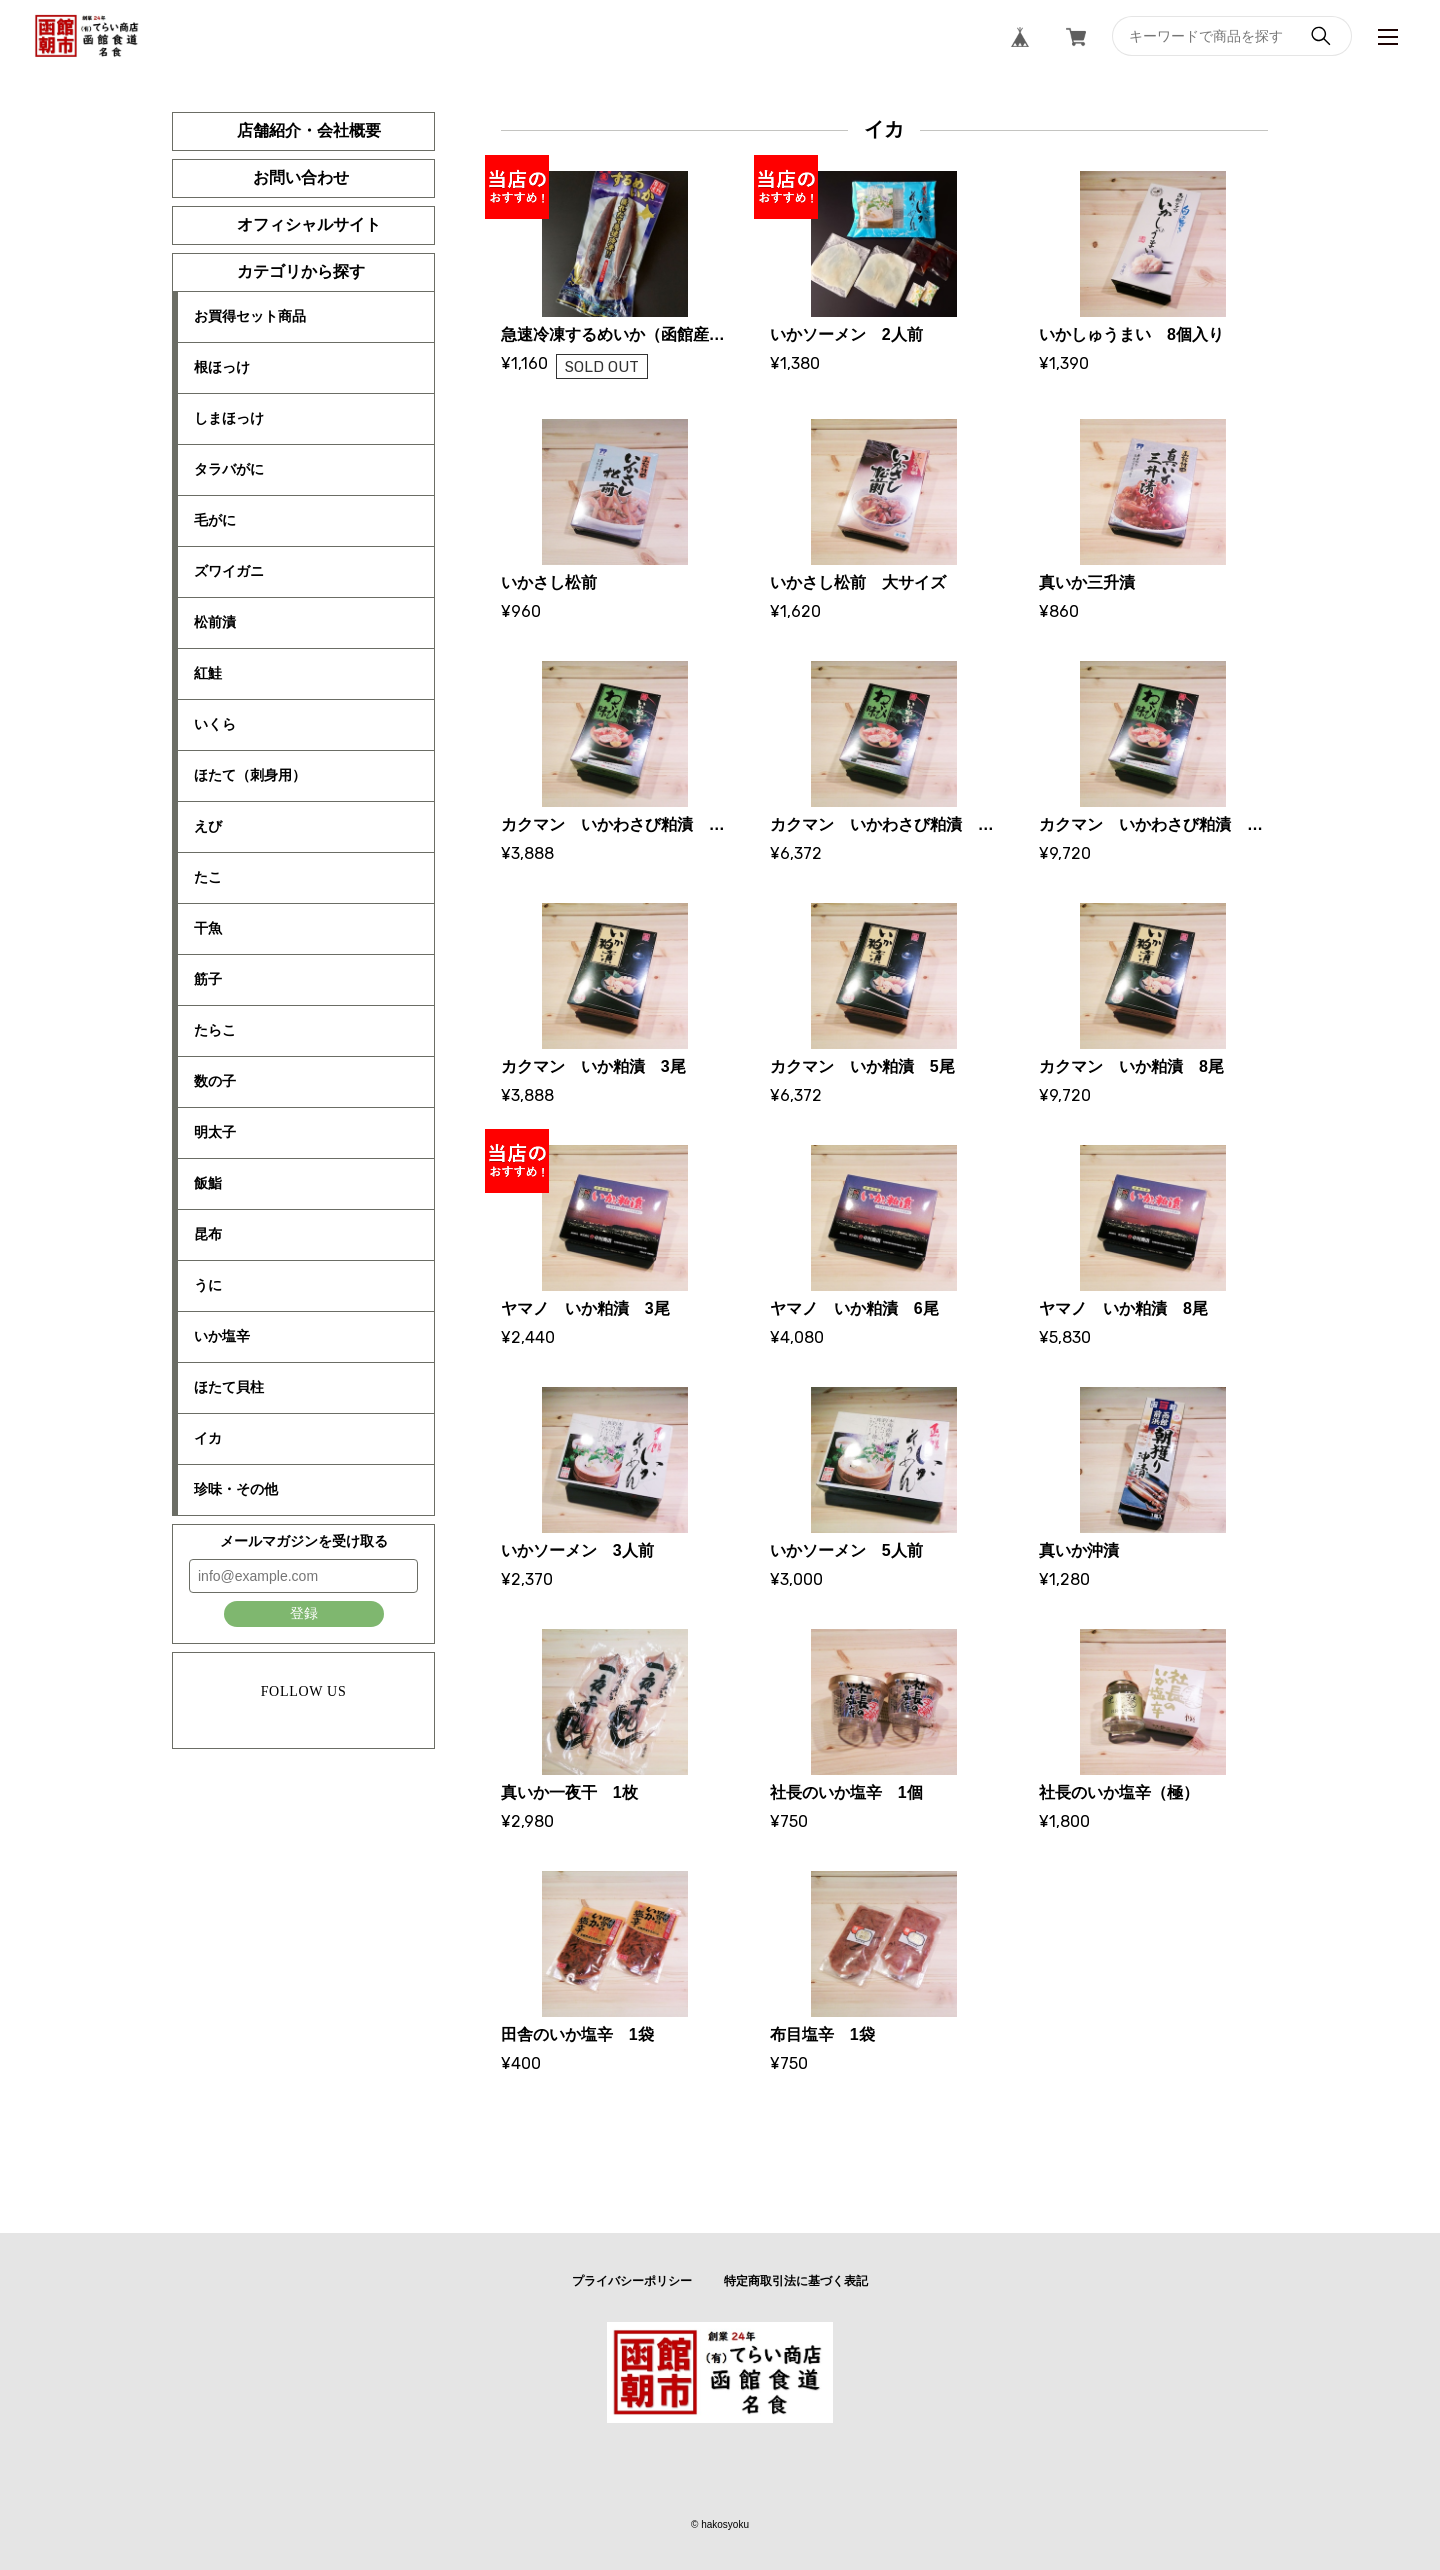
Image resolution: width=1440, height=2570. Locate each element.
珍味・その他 (236, 1489)
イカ (208, 1438)
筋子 (208, 979)
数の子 (215, 1081)
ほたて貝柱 (229, 1387)
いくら (215, 724)
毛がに (215, 520)
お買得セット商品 (250, 316)
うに (208, 1285)
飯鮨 (208, 1183)
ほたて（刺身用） (250, 775)
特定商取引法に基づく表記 (796, 2281)
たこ (208, 877)
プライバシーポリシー (632, 2281)
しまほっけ (229, 418)
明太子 (215, 1132)
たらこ (215, 1030)
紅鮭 (208, 673)
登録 (304, 1613)
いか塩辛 (222, 1336)
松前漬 (215, 622)
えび (208, 826)
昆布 (208, 1234)
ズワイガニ (229, 571)
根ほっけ (222, 367)
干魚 (208, 928)
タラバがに (229, 469)
